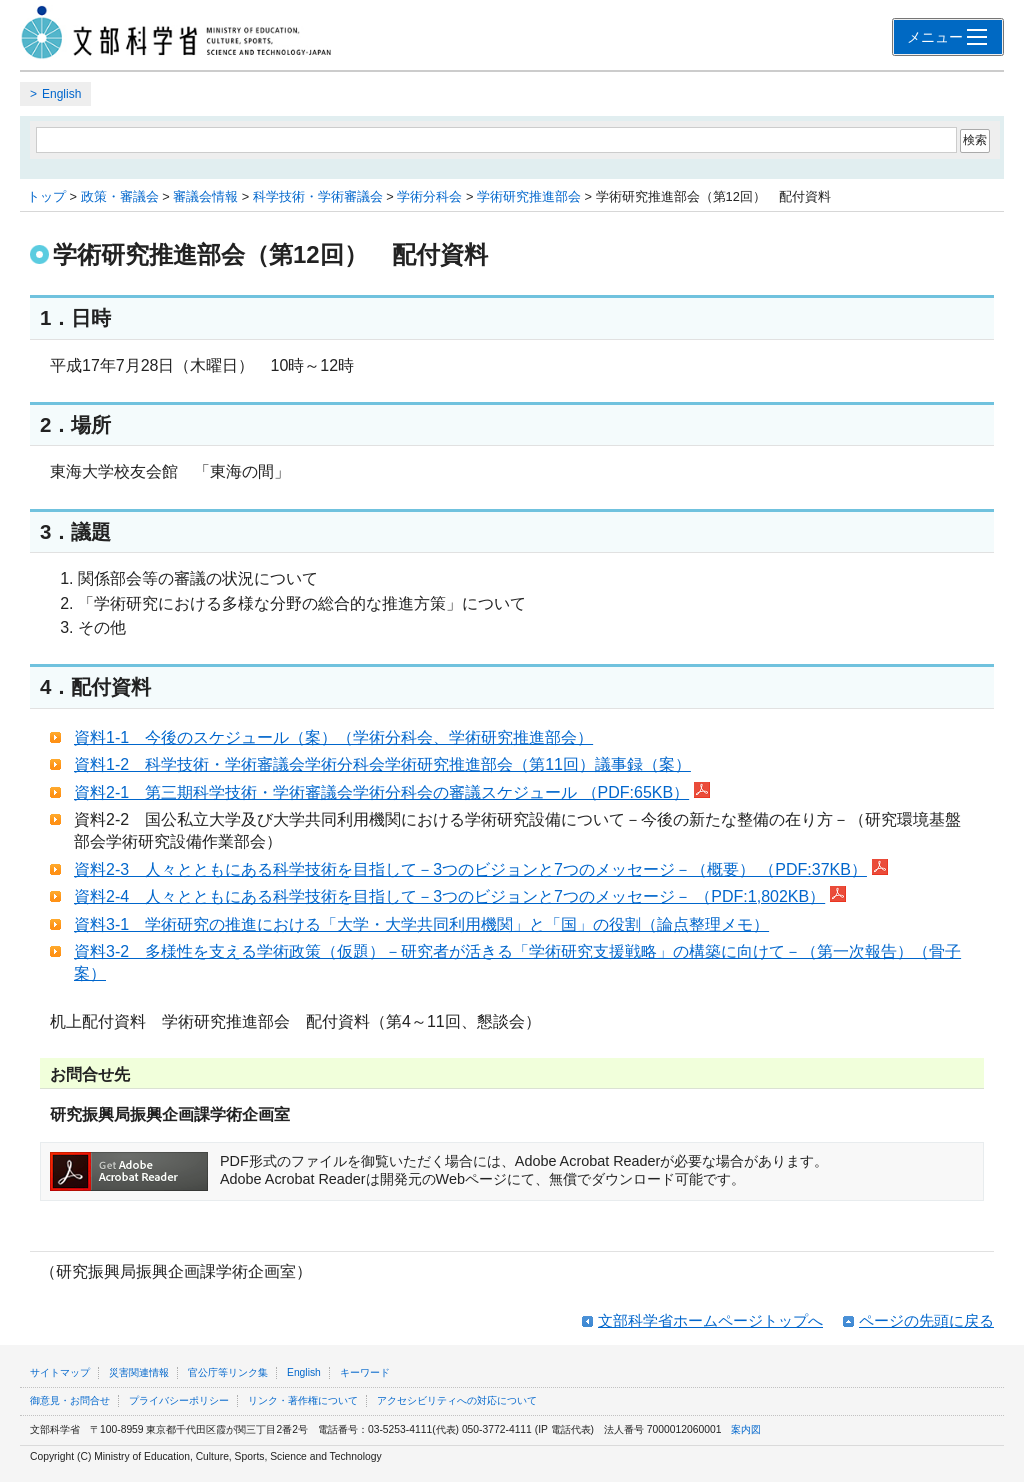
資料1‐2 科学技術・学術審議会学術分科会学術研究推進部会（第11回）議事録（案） (382, 764)
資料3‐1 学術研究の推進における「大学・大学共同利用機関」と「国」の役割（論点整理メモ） (421, 924)
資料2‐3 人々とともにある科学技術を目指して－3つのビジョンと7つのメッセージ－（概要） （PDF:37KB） (481, 869)
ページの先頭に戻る (926, 1320)
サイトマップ (60, 1372)
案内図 (746, 1429)
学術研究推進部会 (529, 196)
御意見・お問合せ (70, 1400)
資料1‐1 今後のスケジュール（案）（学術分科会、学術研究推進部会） (333, 737)
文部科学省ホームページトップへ (710, 1320)
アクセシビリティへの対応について (457, 1400)
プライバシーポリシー (179, 1400)
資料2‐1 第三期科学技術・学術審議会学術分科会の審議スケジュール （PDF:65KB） (392, 792)
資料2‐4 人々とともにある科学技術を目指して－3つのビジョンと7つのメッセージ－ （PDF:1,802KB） (460, 896)
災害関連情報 (139, 1372)
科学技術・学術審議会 (318, 196)
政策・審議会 (120, 196)
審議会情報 (205, 196)
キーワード (365, 1372)
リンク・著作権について (303, 1400)
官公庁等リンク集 (228, 1372)
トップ (46, 196)
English (61, 94)
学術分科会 (429, 196)
